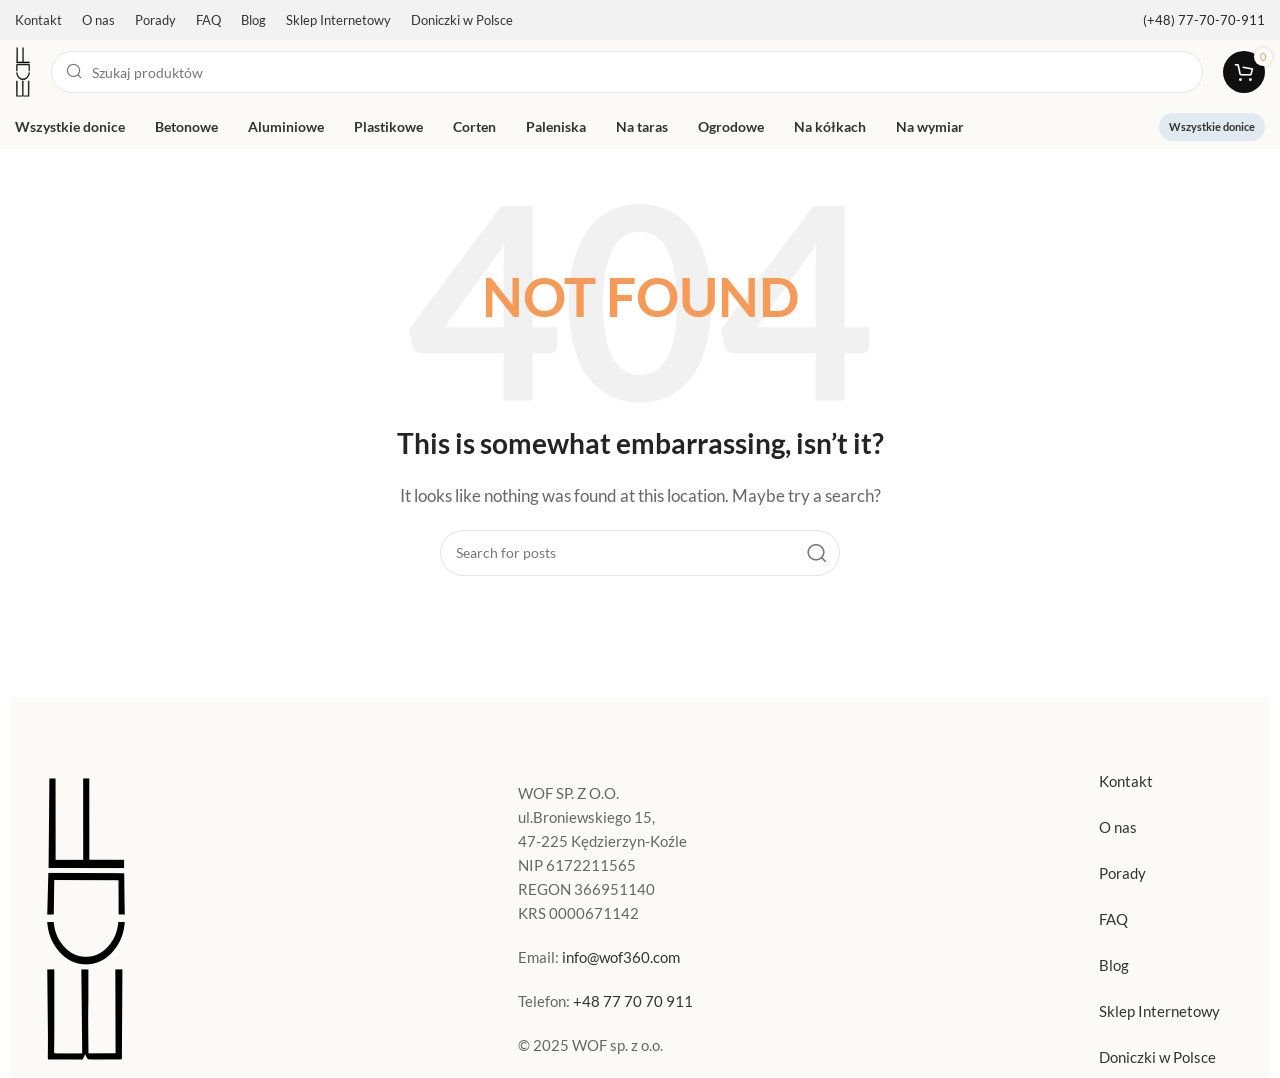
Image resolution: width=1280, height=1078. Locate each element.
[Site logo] (23, 70)
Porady (1122, 873)
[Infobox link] (1204, 20)
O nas (1118, 827)
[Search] (627, 72)
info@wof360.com (621, 957)
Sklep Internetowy (1159, 1011)
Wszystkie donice (1212, 126)
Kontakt (1126, 781)
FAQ (1113, 919)
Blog (1114, 965)
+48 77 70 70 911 (633, 1001)
